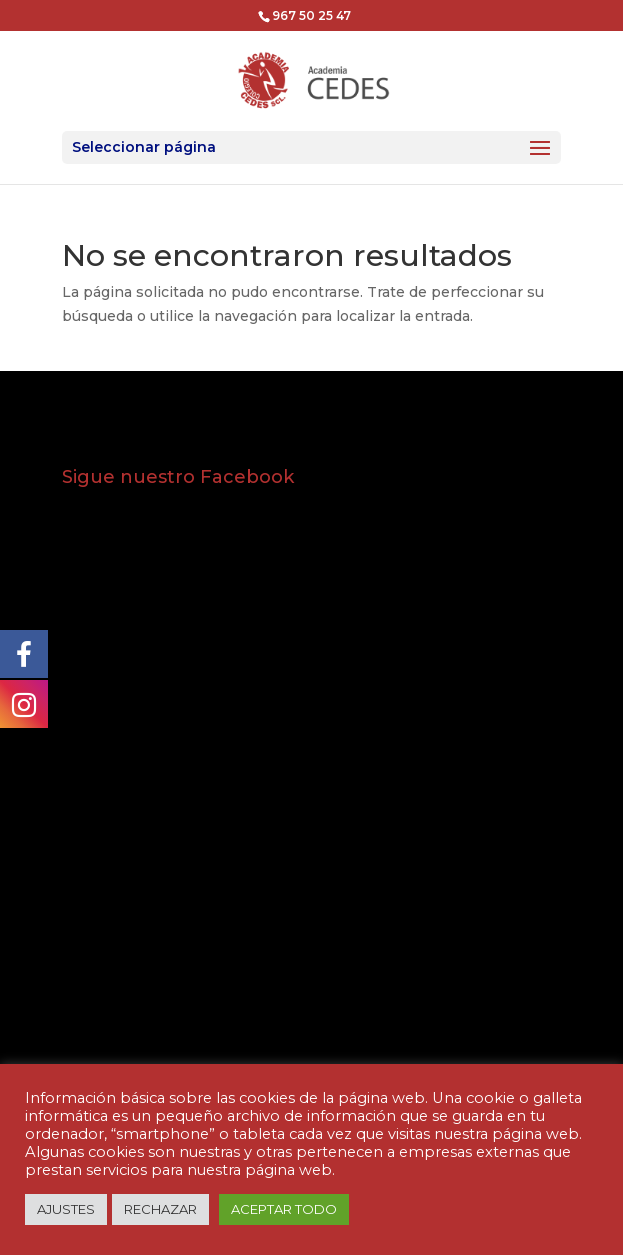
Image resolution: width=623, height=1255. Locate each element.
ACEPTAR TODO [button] (284, 1209)
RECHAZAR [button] (160, 1209)
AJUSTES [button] (66, 1209)
